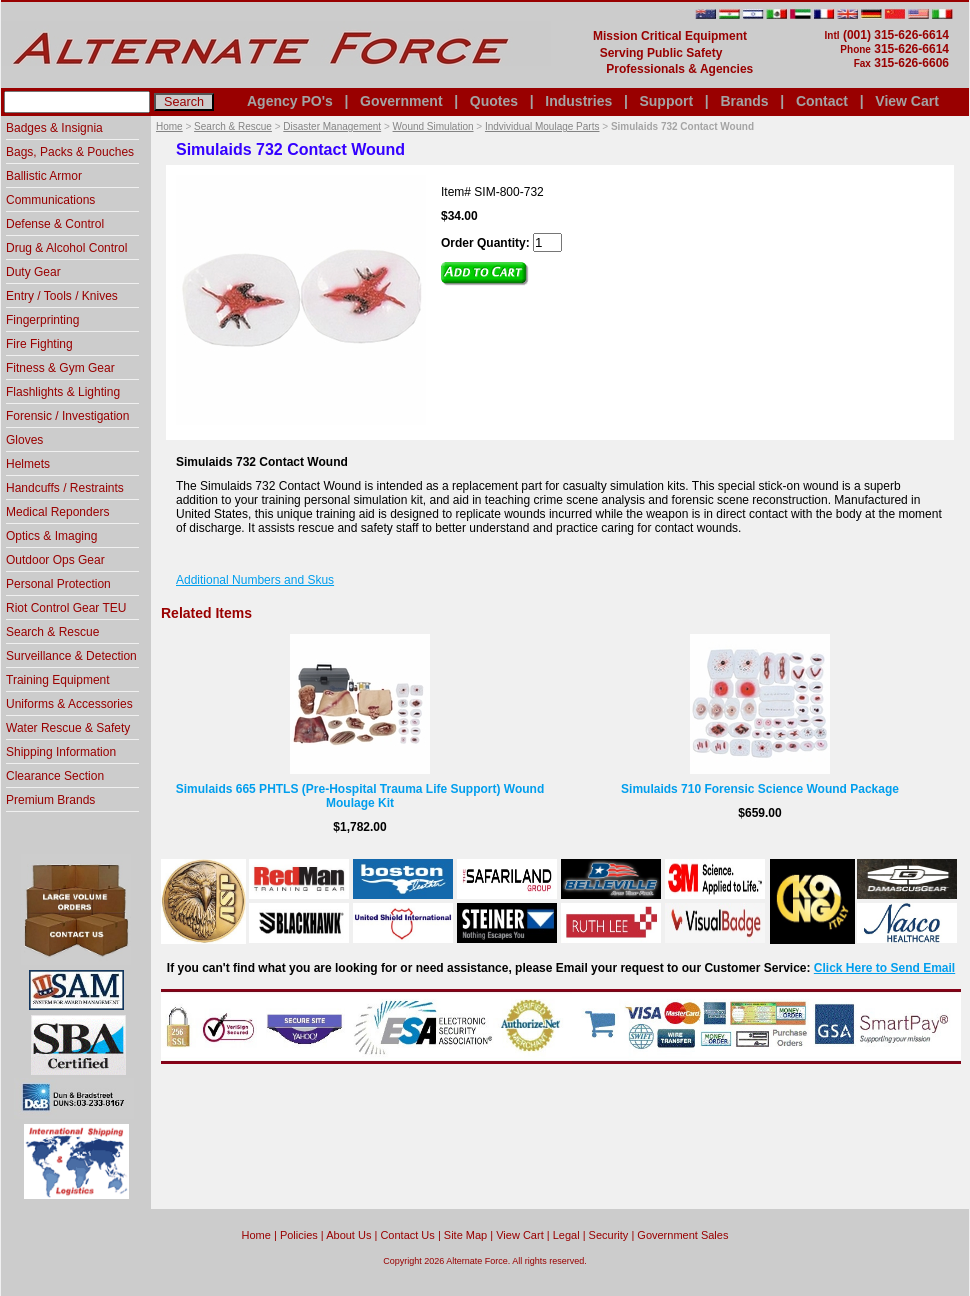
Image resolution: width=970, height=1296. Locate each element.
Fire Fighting (39, 344)
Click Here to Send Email (884, 968)
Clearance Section (55, 776)
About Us (348, 1235)
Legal (566, 1235)
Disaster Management (332, 126)
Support (666, 101)
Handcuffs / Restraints (65, 488)
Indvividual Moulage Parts (542, 126)
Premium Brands (50, 800)
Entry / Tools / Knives (62, 296)
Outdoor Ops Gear (55, 560)
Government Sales (682, 1235)
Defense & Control (55, 224)
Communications (50, 200)
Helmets (28, 464)
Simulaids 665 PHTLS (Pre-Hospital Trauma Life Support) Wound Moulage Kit (360, 796)
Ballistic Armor (44, 176)
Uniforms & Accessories (69, 704)
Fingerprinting (42, 320)
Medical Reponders (57, 512)
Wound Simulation (433, 126)
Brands (744, 101)
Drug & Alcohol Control (66, 248)
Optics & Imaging (51, 536)
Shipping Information (61, 752)
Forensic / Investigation (67, 416)
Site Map (465, 1235)
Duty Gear (33, 272)
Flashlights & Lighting (63, 392)
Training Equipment (58, 680)
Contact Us (407, 1235)
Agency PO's (290, 101)
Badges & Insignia (54, 128)
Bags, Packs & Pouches (70, 152)
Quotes (494, 101)
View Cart (907, 101)
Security (609, 1235)
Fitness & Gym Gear (60, 368)
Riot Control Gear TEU (66, 608)
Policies (299, 1235)
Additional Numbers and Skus (255, 580)
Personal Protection (58, 584)
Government (401, 101)
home (256, 1235)
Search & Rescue (233, 126)
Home (169, 126)
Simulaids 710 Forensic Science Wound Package (760, 789)
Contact (822, 101)
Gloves (24, 440)
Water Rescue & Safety (68, 728)
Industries (578, 101)
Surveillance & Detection (71, 656)
